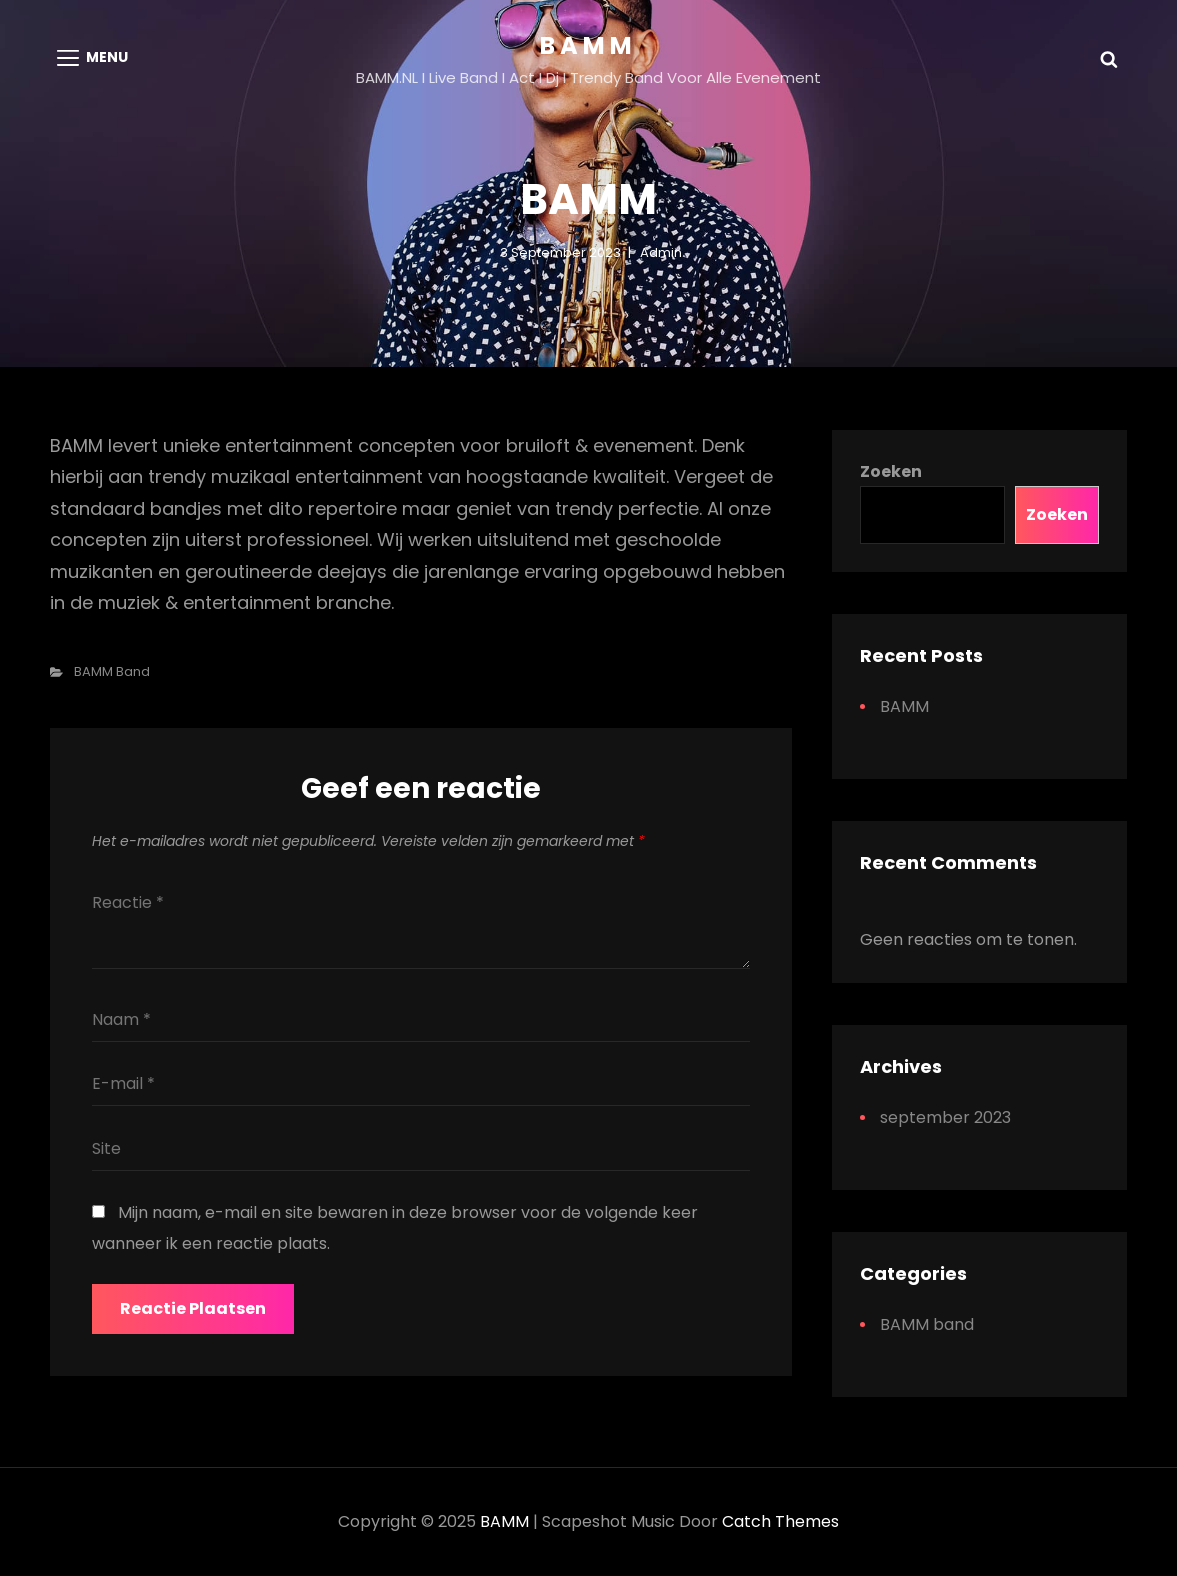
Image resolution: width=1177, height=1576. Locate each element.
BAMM (588, 45)
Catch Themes (780, 1521)
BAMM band (112, 671)
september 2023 (945, 1117)
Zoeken (891, 471)
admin (661, 252)
